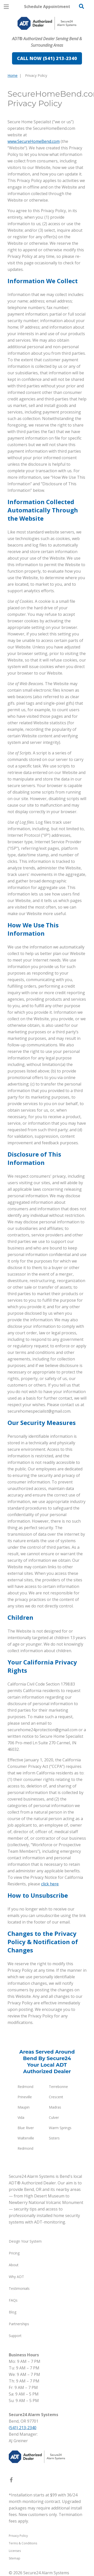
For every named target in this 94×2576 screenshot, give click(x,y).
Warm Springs (60, 2127)
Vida (21, 2117)
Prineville (25, 2096)
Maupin (24, 2107)
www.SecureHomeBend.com (34, 141)
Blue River (26, 2127)
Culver (54, 2117)
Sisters (54, 2138)
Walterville (26, 2138)
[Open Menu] (6, 7)
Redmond (25, 2086)
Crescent (56, 2096)
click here (50, 1884)
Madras (55, 2107)
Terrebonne (58, 2086)
